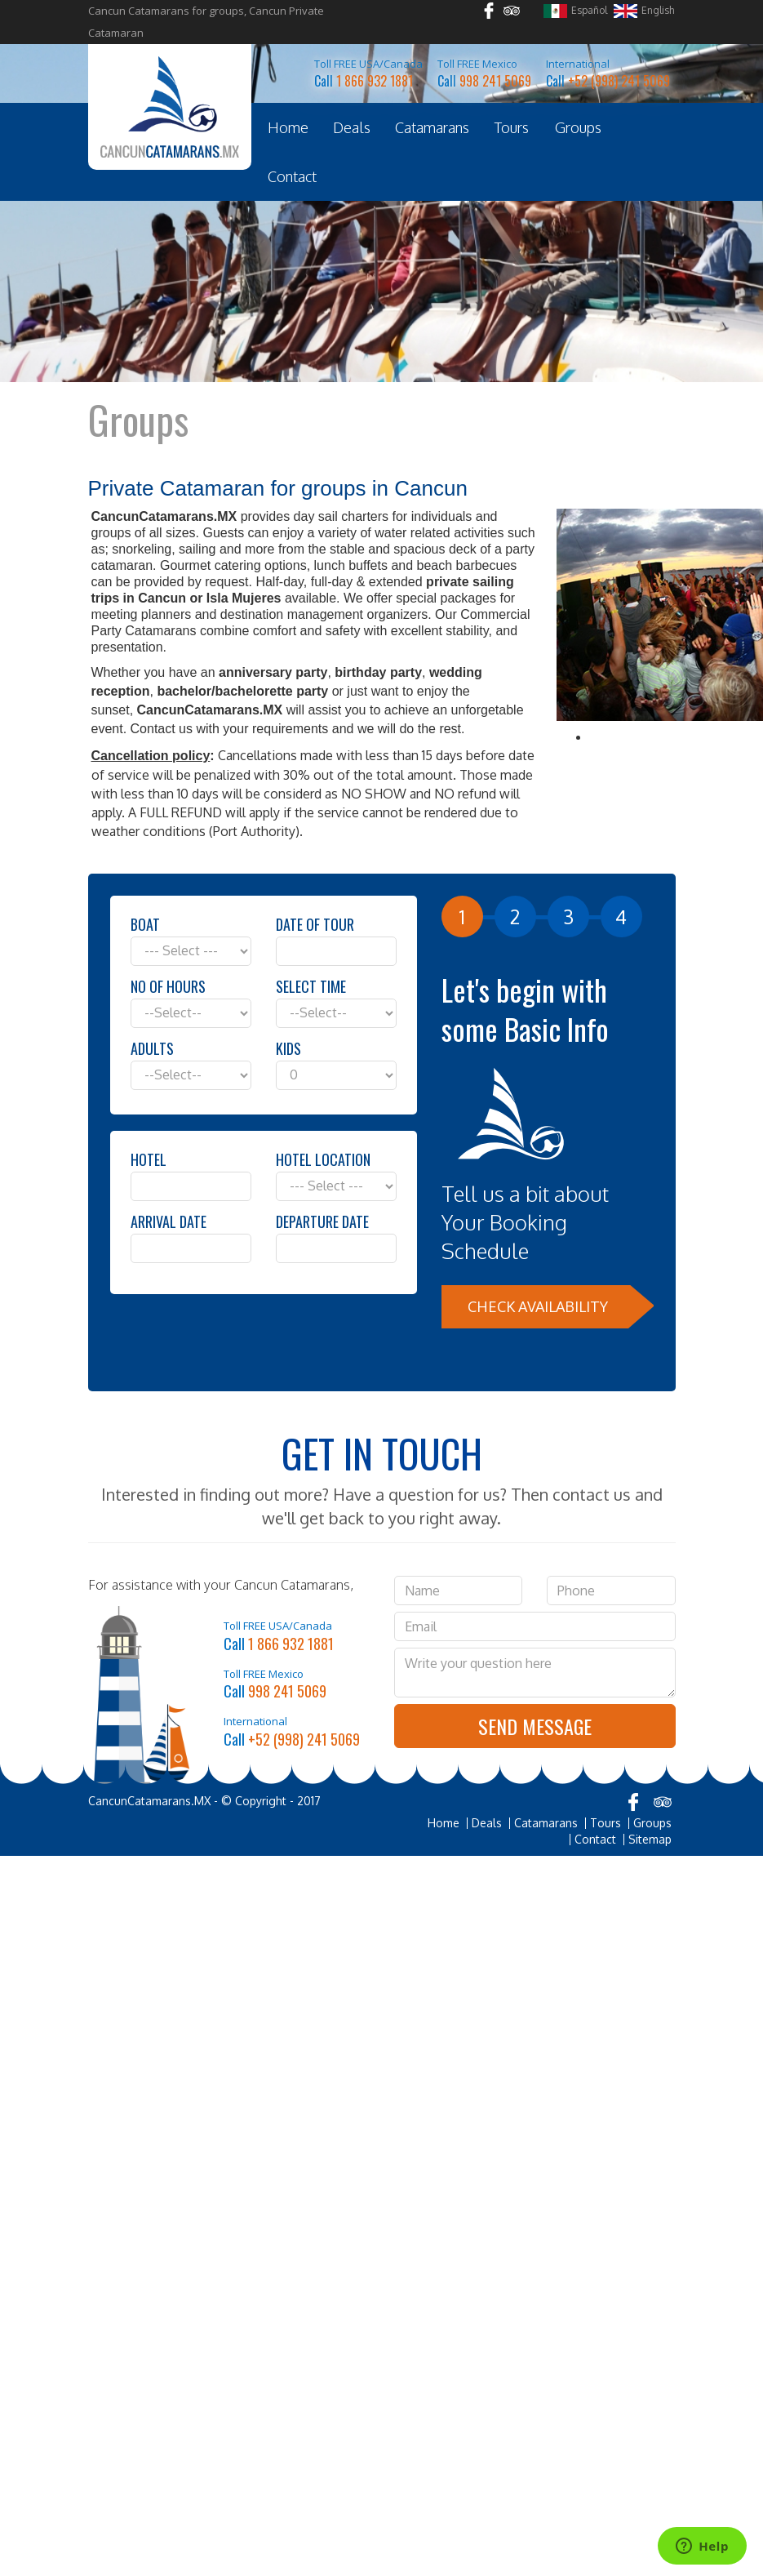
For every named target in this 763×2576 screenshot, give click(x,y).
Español (575, 11)
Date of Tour (315, 924)
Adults (152, 1048)
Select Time (311, 986)
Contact (292, 176)
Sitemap (650, 1839)
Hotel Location (323, 1159)
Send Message (535, 1726)
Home (288, 127)
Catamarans (432, 127)
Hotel (148, 1159)
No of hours (168, 986)
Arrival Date (168, 1221)
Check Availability (538, 1306)
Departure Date (322, 1221)
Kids (288, 1048)
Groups (578, 127)
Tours (512, 127)
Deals (351, 127)
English (644, 11)
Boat (145, 924)
